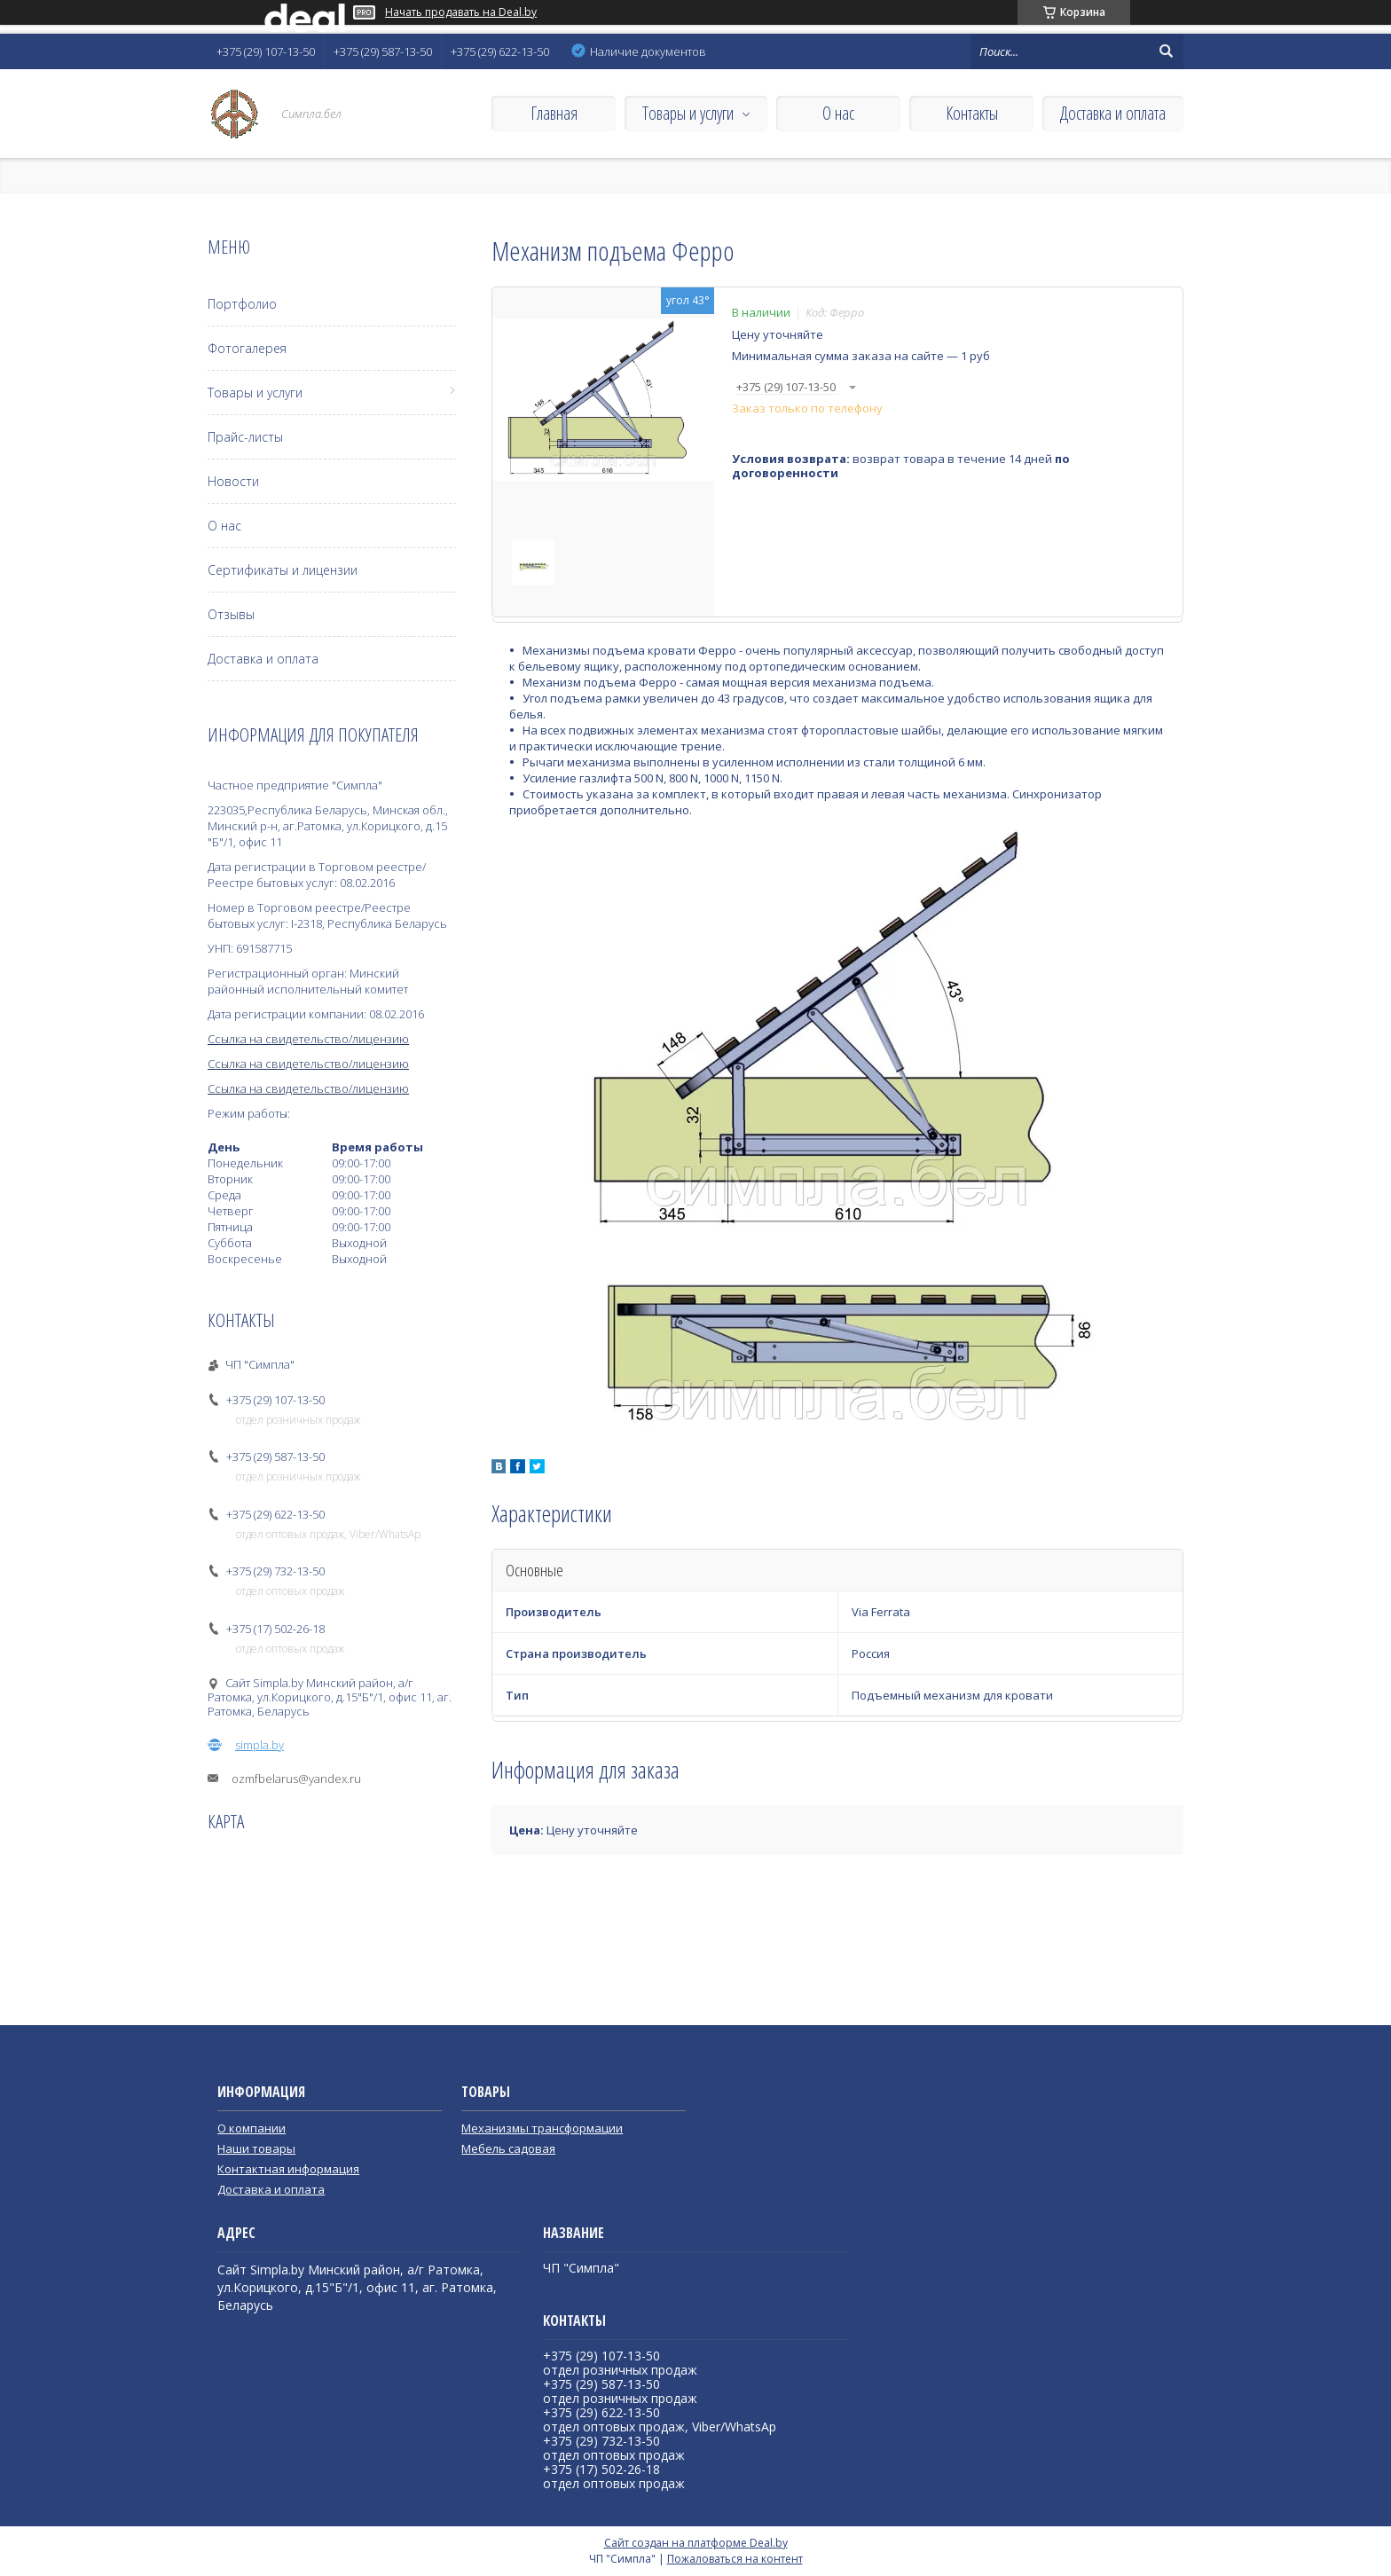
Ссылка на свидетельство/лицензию (308, 1039)
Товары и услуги (688, 113)
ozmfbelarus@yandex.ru (296, 1778)
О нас (838, 113)
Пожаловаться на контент (735, 2558)
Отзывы (231, 614)
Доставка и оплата (1113, 113)
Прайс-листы (245, 436)
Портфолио (242, 303)
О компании (251, 2128)
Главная (554, 113)
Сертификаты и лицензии (283, 570)
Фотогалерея (247, 348)
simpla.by (259, 1745)
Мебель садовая (508, 2148)
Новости (233, 481)
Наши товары (256, 2148)
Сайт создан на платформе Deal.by (696, 2542)
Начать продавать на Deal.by (461, 12)
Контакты (972, 113)
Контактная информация (288, 2169)
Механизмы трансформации (542, 2128)
